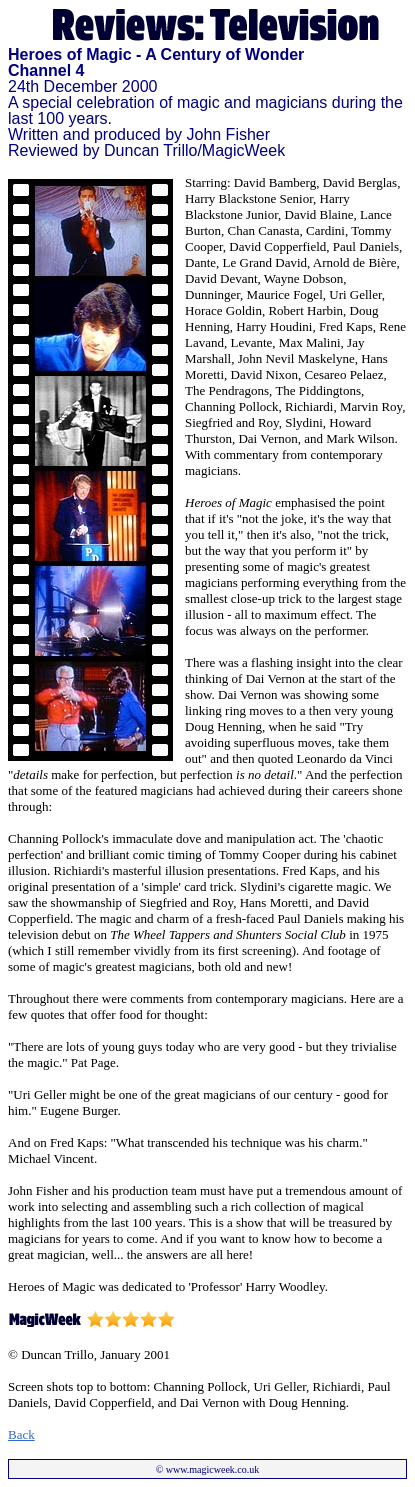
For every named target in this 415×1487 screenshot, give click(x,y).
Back (21, 1434)
